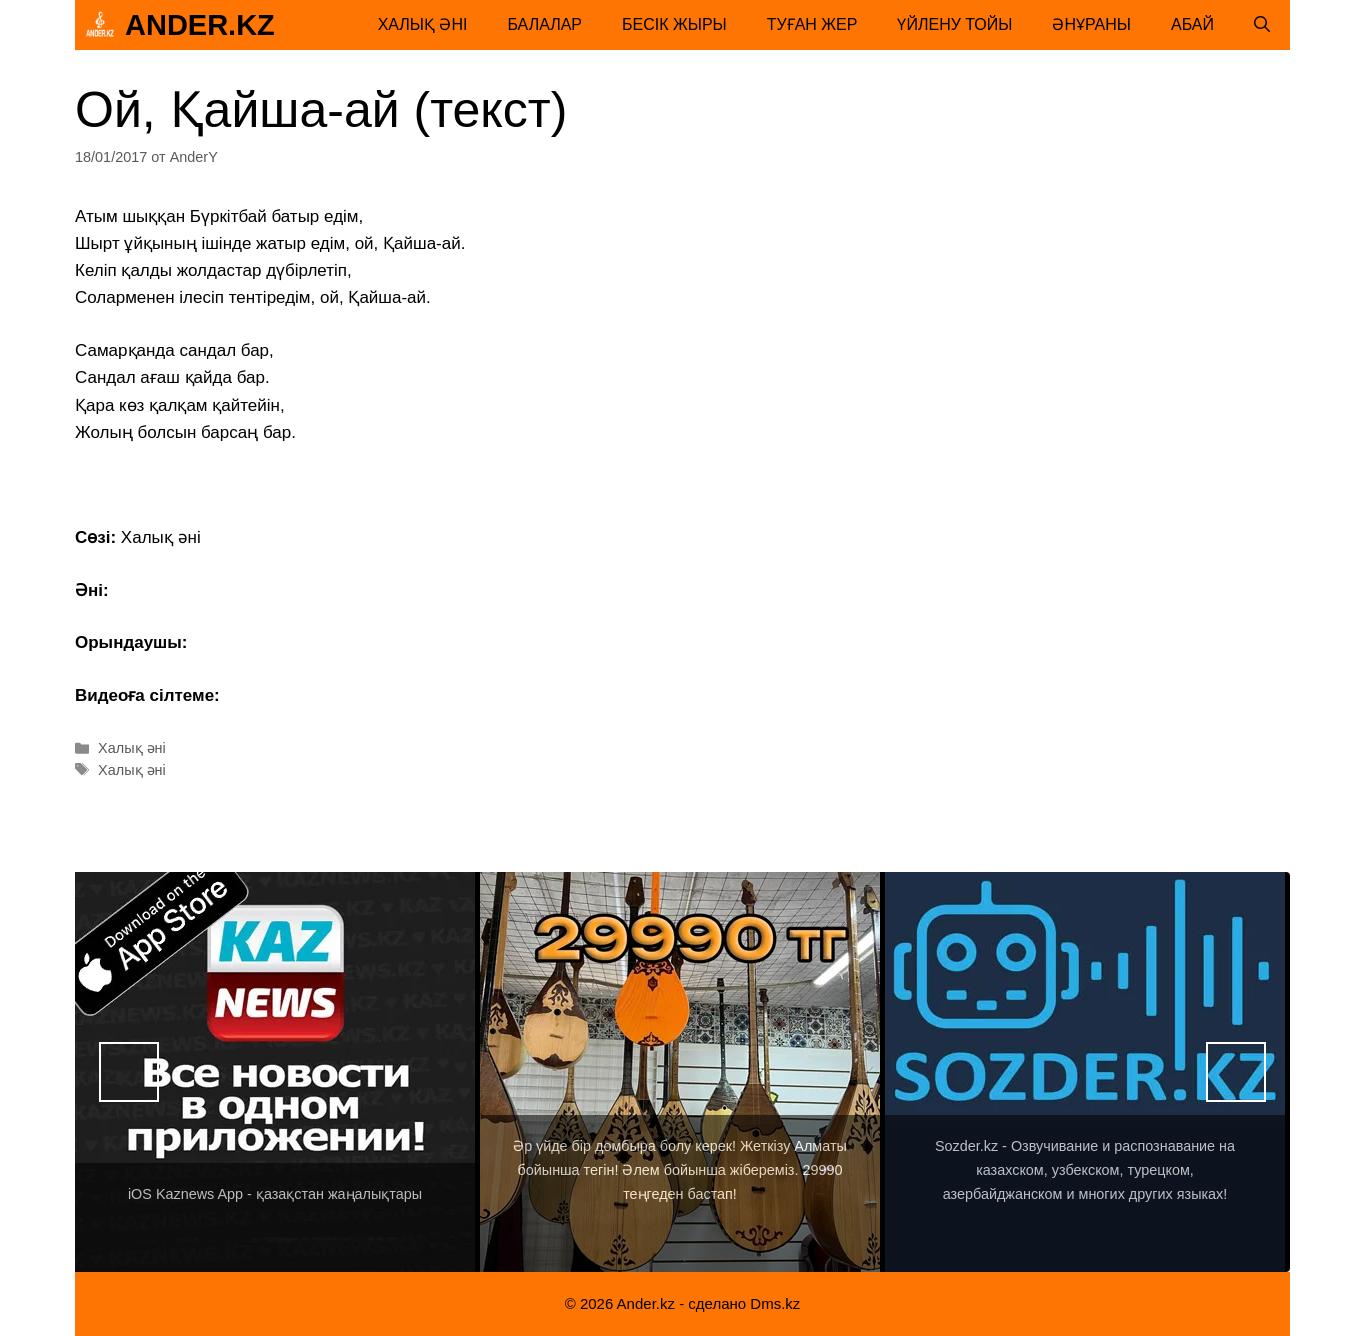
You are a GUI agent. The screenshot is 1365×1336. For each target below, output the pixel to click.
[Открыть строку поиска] (1262, 25)
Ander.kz (200, 25)
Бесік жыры (674, 24)
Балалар (544, 24)
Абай (1192, 24)
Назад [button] (129, 1072)
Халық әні (423, 24)
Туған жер (812, 24)
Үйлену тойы (954, 24)
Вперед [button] (1236, 1072)
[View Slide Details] (275, 1072)
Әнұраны (1091, 24)
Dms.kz (775, 1303)
